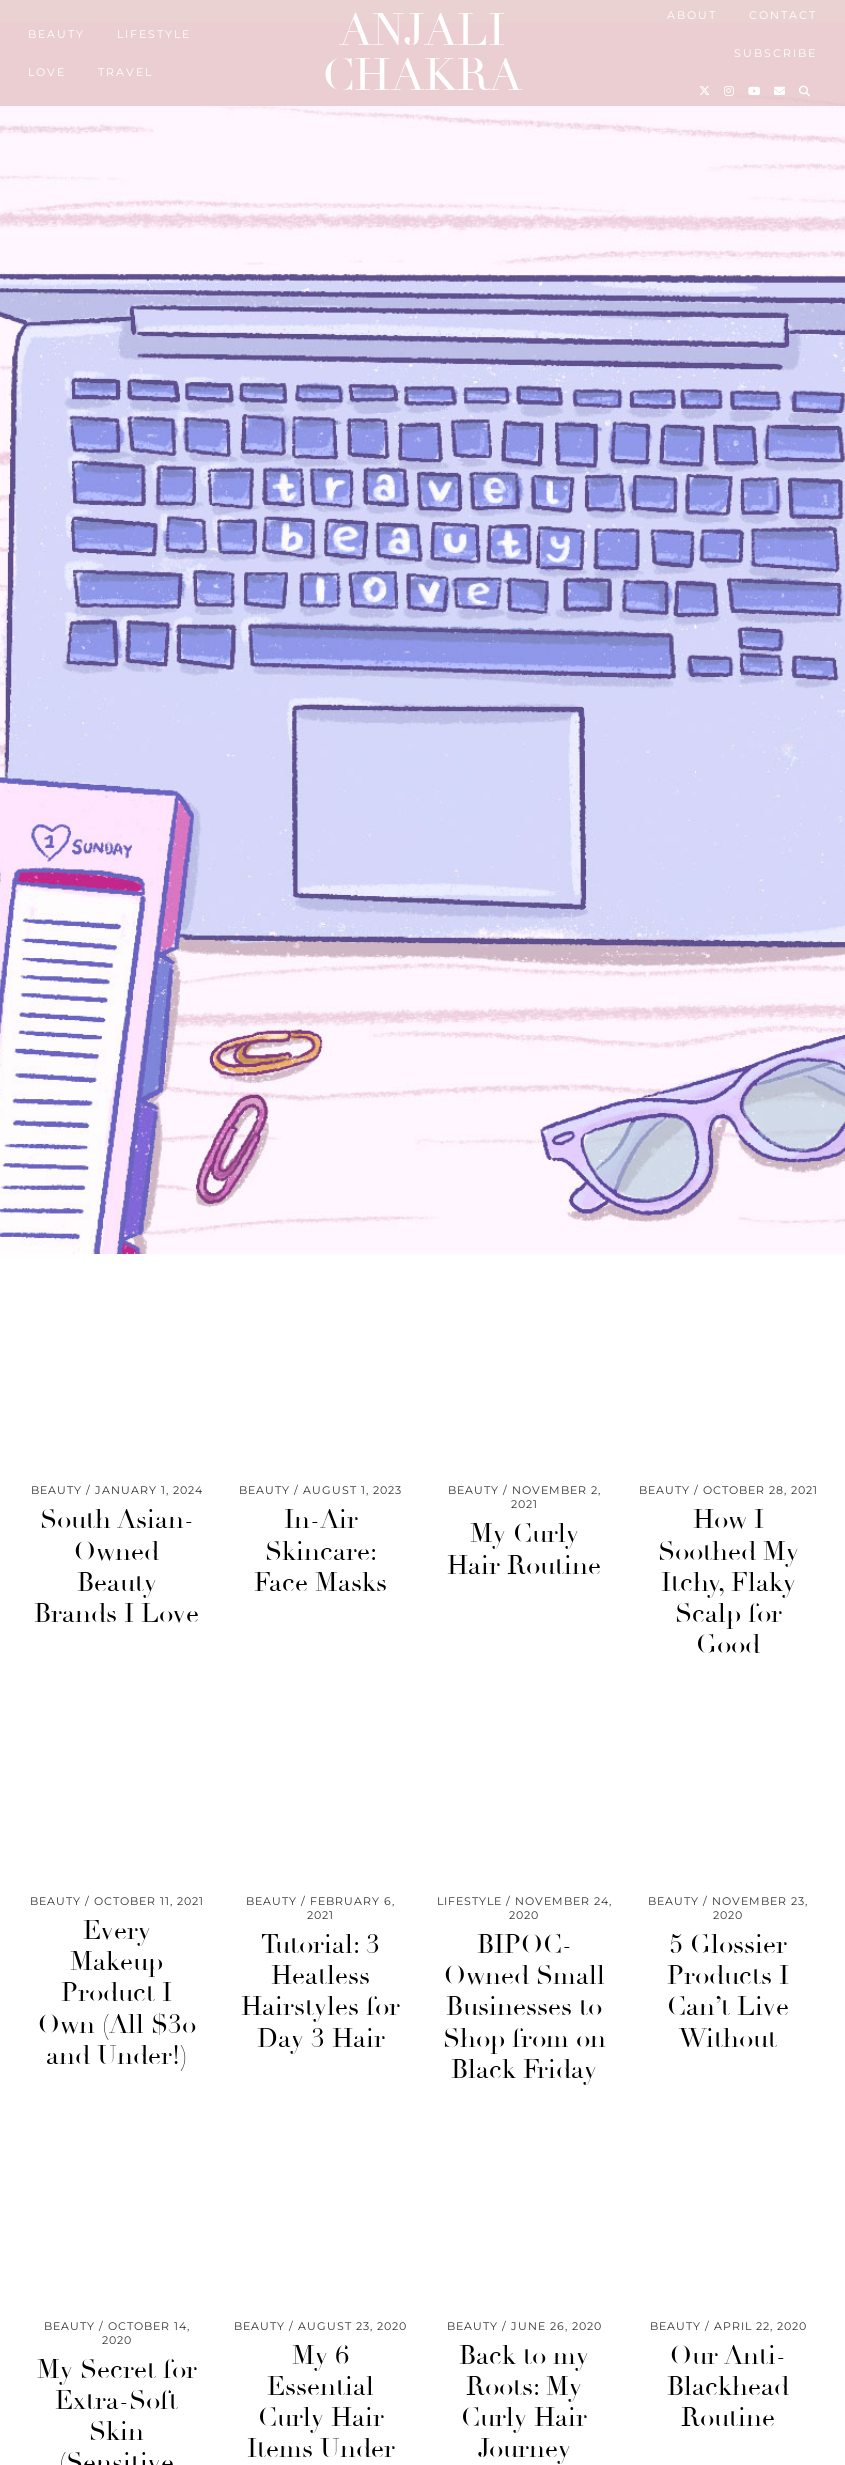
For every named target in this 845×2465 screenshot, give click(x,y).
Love (47, 72)
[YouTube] (755, 91)
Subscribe (775, 53)
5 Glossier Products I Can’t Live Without (728, 1993)
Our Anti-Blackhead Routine (728, 2388)
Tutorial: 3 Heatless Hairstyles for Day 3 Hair (320, 1993)
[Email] (780, 91)
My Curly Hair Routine (524, 1551)
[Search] (805, 91)
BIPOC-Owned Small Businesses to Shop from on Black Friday (524, 2008)
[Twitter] (705, 91)
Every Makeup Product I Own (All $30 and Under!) (117, 1994)
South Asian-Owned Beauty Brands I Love (116, 1569)
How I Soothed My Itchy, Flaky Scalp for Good (728, 1584)
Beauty (56, 34)
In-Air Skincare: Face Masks (320, 1553)
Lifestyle (154, 34)
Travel (125, 72)
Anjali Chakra (422, 53)
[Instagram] (730, 91)
